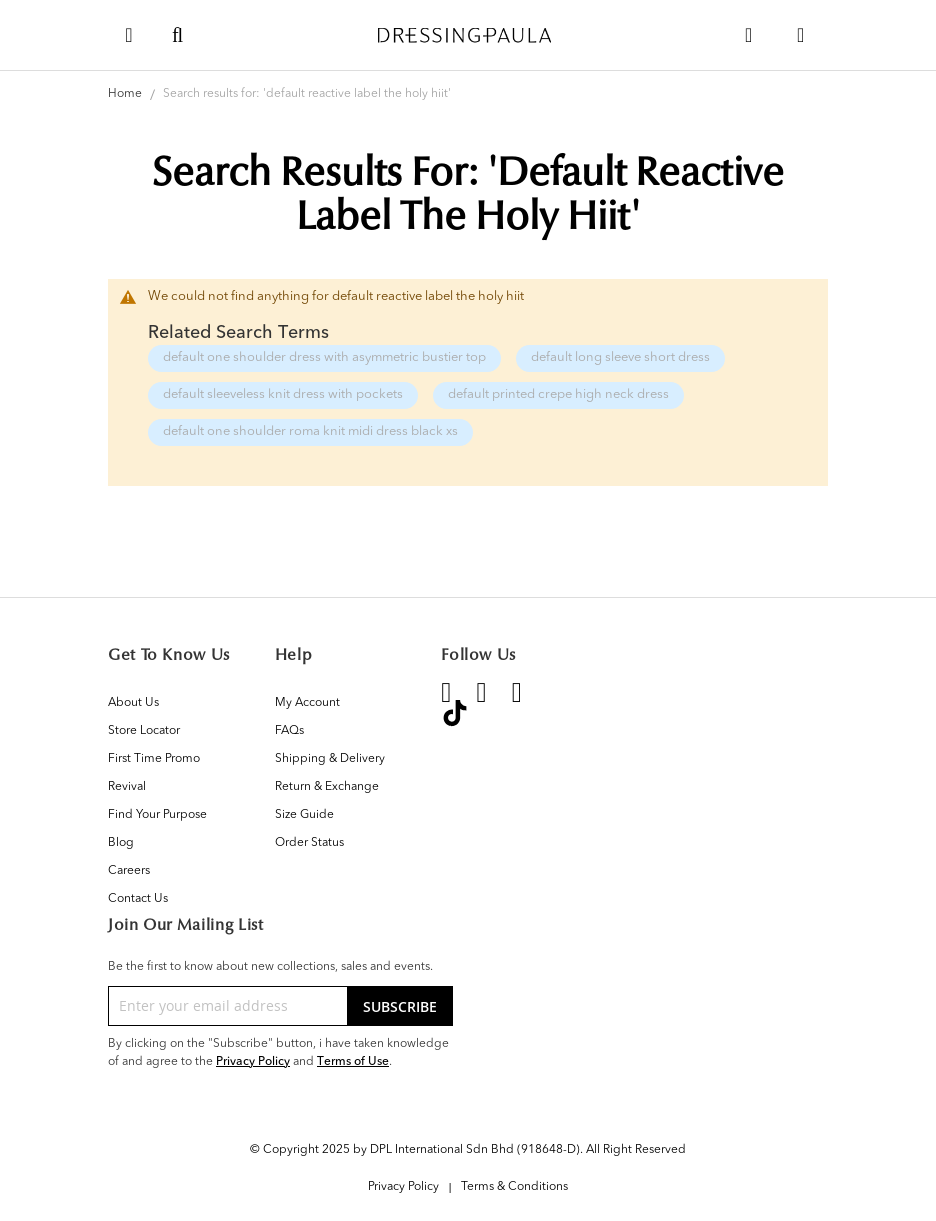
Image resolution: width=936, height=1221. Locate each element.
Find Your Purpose (157, 815)
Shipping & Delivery (330, 759)
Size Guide (304, 815)
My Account (307, 703)
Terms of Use (353, 1061)
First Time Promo (154, 759)
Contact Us (138, 899)
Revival (127, 787)
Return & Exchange (327, 787)
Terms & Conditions (514, 1187)
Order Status (309, 843)
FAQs (289, 731)
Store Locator (144, 731)
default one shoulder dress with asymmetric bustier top (324, 357)
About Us (133, 703)
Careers (129, 871)
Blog (121, 843)
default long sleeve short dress (620, 357)
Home (126, 94)
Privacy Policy (253, 1061)
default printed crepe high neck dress (558, 394)
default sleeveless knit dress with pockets (283, 394)
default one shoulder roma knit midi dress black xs (310, 431)
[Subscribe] (400, 1006)
